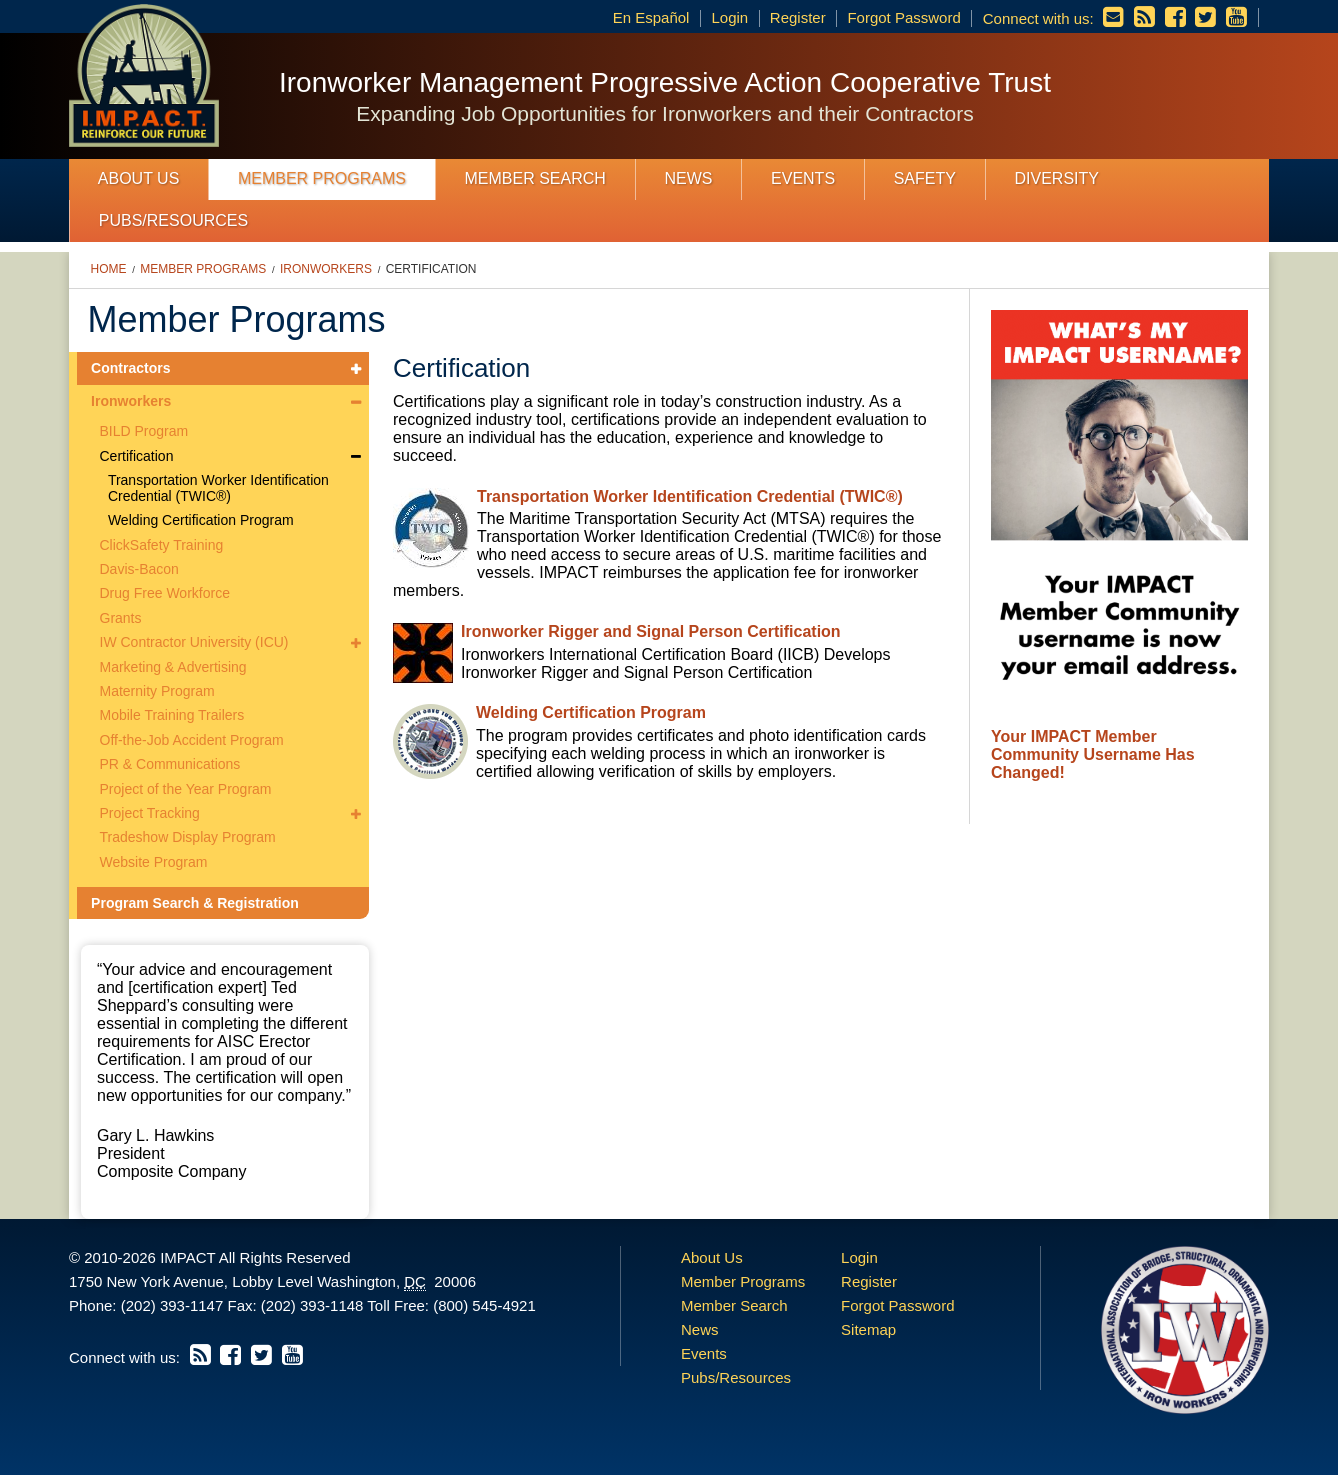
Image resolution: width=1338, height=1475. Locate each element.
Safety (925, 178)
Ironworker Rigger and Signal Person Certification (651, 631)
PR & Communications (170, 764)
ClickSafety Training (162, 545)
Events (803, 178)
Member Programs (322, 178)
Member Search (535, 178)
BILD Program (144, 431)
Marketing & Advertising (173, 667)
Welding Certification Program (201, 520)
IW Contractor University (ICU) (194, 642)
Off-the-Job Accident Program (192, 740)
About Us (139, 178)
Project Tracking (150, 813)
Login (729, 17)
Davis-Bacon (139, 569)
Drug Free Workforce (165, 593)
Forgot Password (903, 17)
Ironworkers (326, 269)
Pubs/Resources (173, 220)
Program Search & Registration (195, 903)
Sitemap (868, 1329)
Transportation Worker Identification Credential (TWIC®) (218, 488)
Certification (431, 269)
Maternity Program (157, 691)
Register (798, 17)
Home (109, 269)
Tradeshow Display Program (188, 837)
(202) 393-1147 (172, 1305)
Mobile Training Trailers (172, 715)
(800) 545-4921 (484, 1305)
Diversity (1056, 178)
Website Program (154, 862)
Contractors (130, 368)
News (688, 178)
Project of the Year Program (186, 789)
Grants (121, 618)
